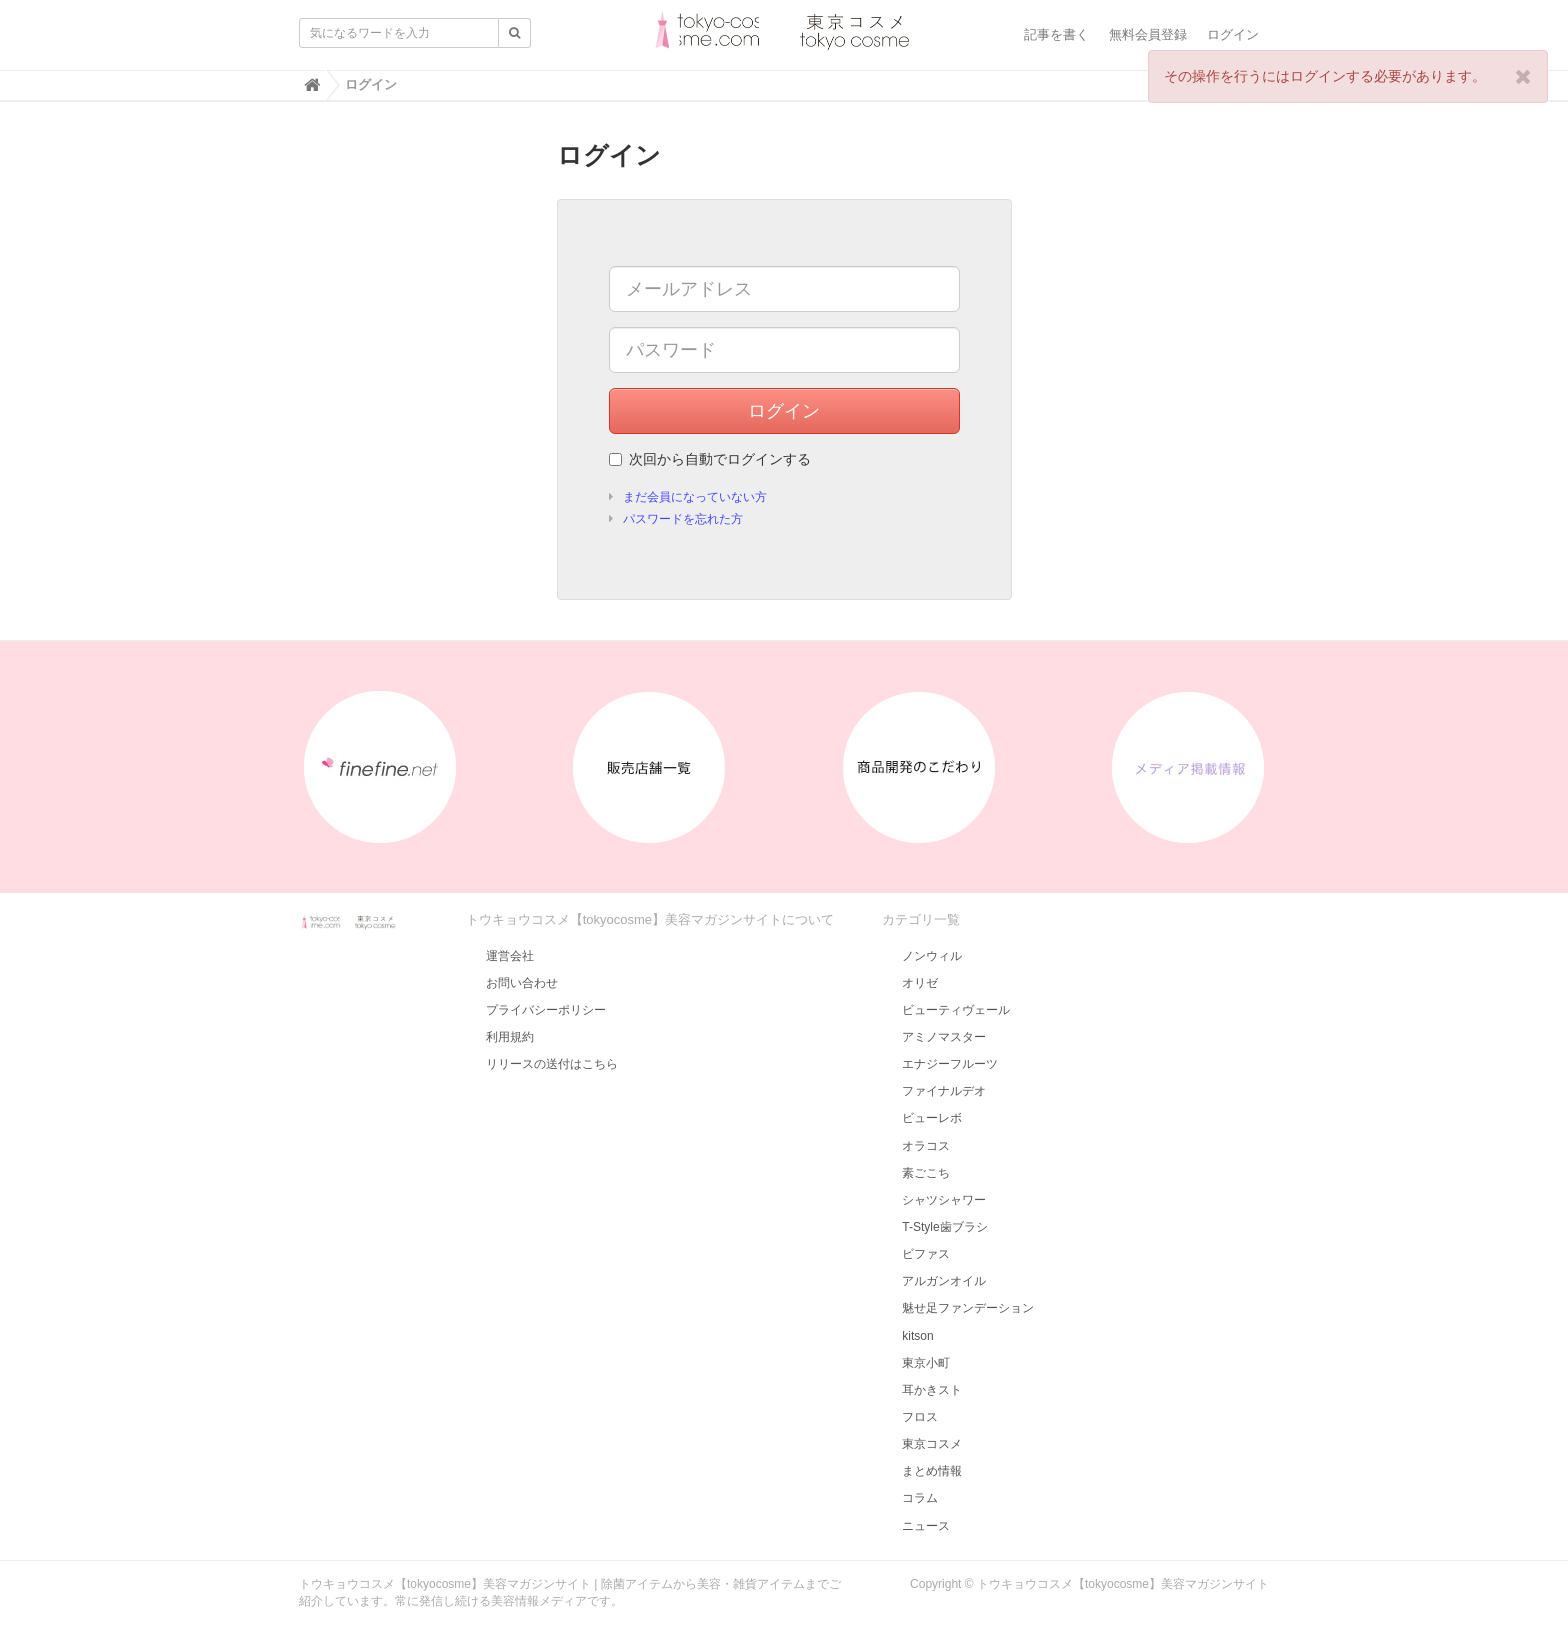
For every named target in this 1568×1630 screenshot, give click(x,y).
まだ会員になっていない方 (695, 497)
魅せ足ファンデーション (968, 1308)
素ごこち (926, 1173)
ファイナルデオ (944, 1091)
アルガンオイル (944, 1281)
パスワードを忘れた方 (683, 519)
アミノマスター (944, 1037)
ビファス (926, 1254)
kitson (917, 1336)
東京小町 (926, 1363)
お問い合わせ (522, 983)
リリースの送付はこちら (552, 1064)
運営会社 (510, 956)
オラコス (926, 1146)
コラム (920, 1498)
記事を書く (1056, 34)
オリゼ (920, 983)
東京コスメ (932, 1444)
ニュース (926, 1526)
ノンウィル (932, 956)
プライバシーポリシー (546, 1010)
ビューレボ (932, 1118)
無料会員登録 (1148, 34)
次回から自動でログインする (710, 459)
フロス (920, 1417)
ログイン (1233, 34)
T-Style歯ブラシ (944, 1227)
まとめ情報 (932, 1471)
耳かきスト (932, 1390)
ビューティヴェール (956, 1010)
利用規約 (510, 1037)
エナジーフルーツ (950, 1064)
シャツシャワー (944, 1200)
